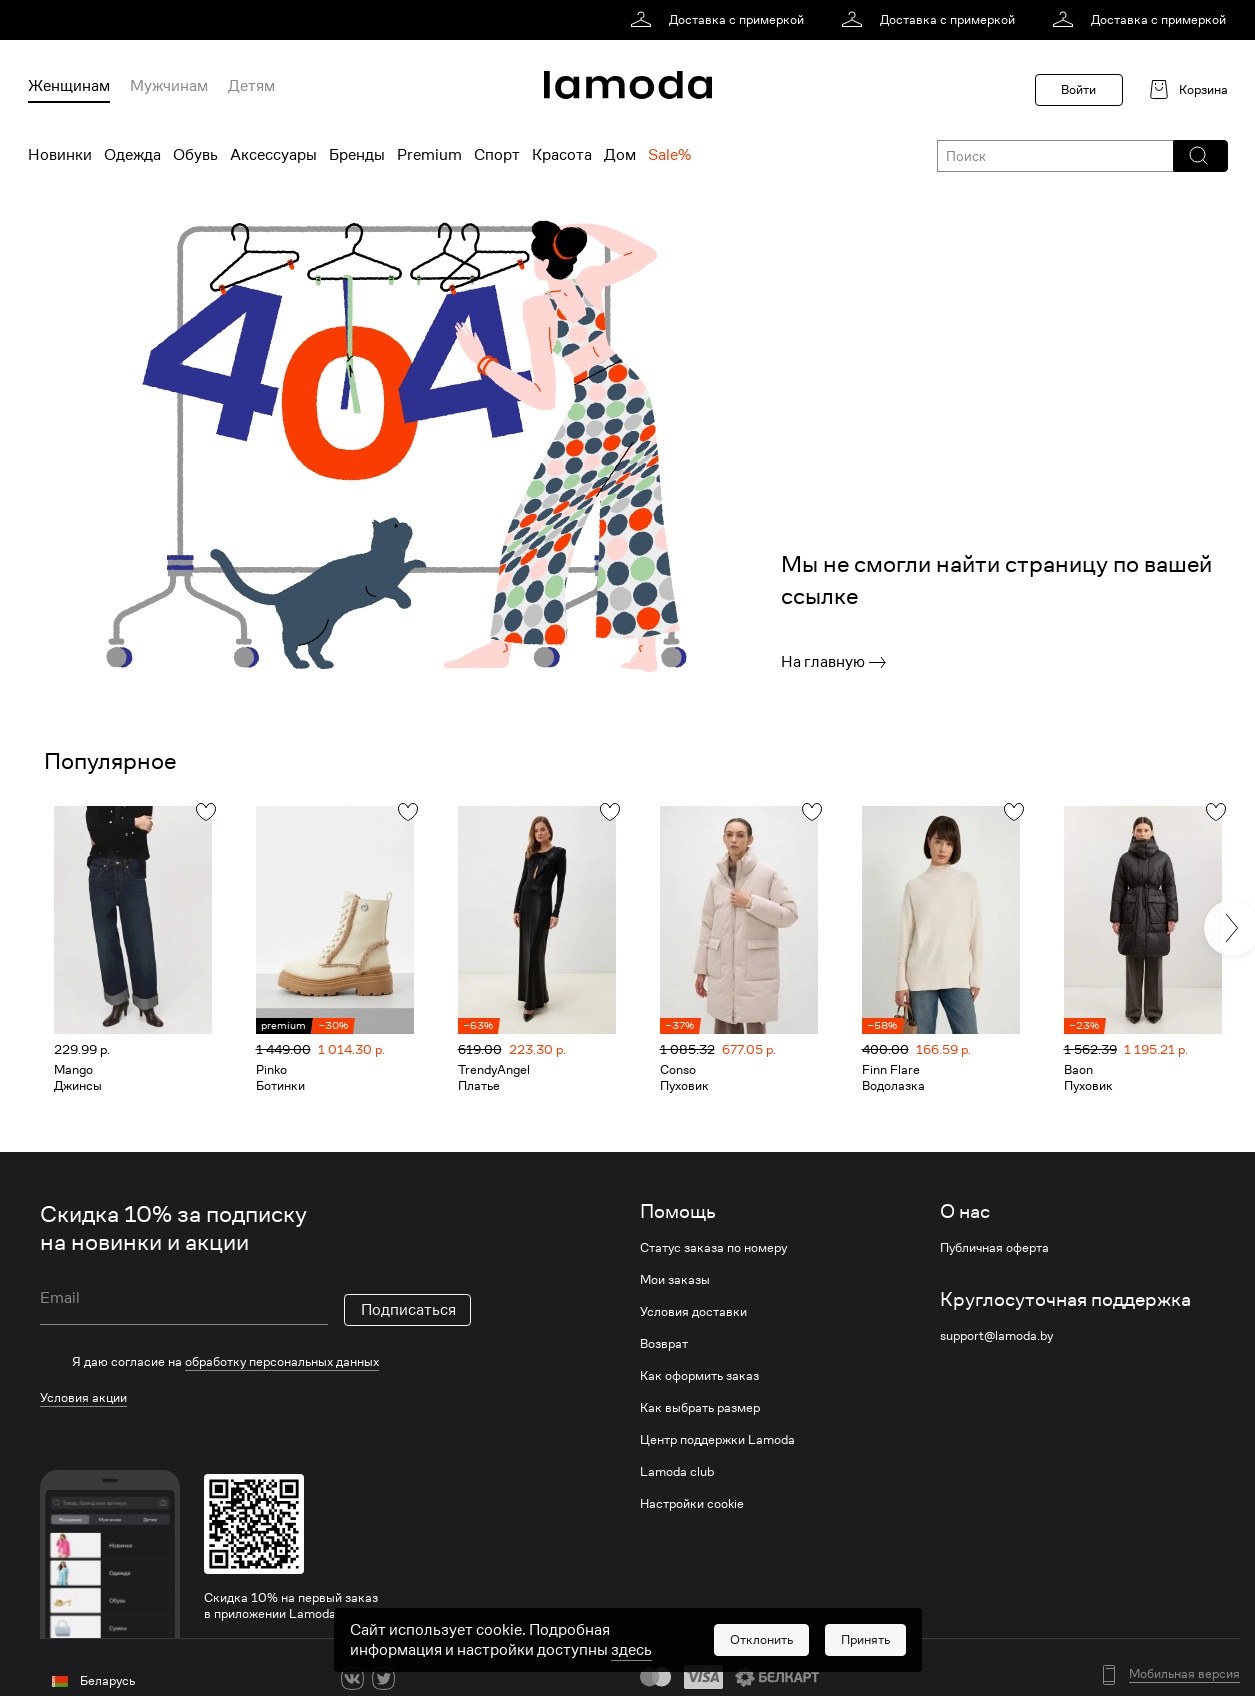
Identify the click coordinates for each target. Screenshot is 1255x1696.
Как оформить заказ (699, 1376)
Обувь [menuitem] (195, 155)
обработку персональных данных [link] (282, 1361)
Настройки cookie (692, 1504)
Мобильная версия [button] (1184, 1674)
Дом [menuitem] (620, 155)
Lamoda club (677, 1472)
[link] (720, 20)
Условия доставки (693, 1312)
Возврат (664, 1344)
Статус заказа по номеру (713, 1248)
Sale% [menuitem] (669, 155)
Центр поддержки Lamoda (717, 1440)
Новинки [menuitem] (60, 155)
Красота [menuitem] (562, 155)
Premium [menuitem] (429, 155)
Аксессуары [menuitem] (273, 155)
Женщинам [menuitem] (69, 86)
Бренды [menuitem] (357, 155)
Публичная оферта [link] (994, 1248)
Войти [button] (1078, 89)
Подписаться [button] (408, 1310)
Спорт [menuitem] (497, 155)
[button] (1199, 156)
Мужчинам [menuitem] (169, 86)
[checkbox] (255, 1362)
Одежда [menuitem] (132, 155)
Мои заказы (675, 1280)
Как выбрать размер (700, 1408)
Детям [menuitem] (251, 86)
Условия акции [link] (83, 1397)
